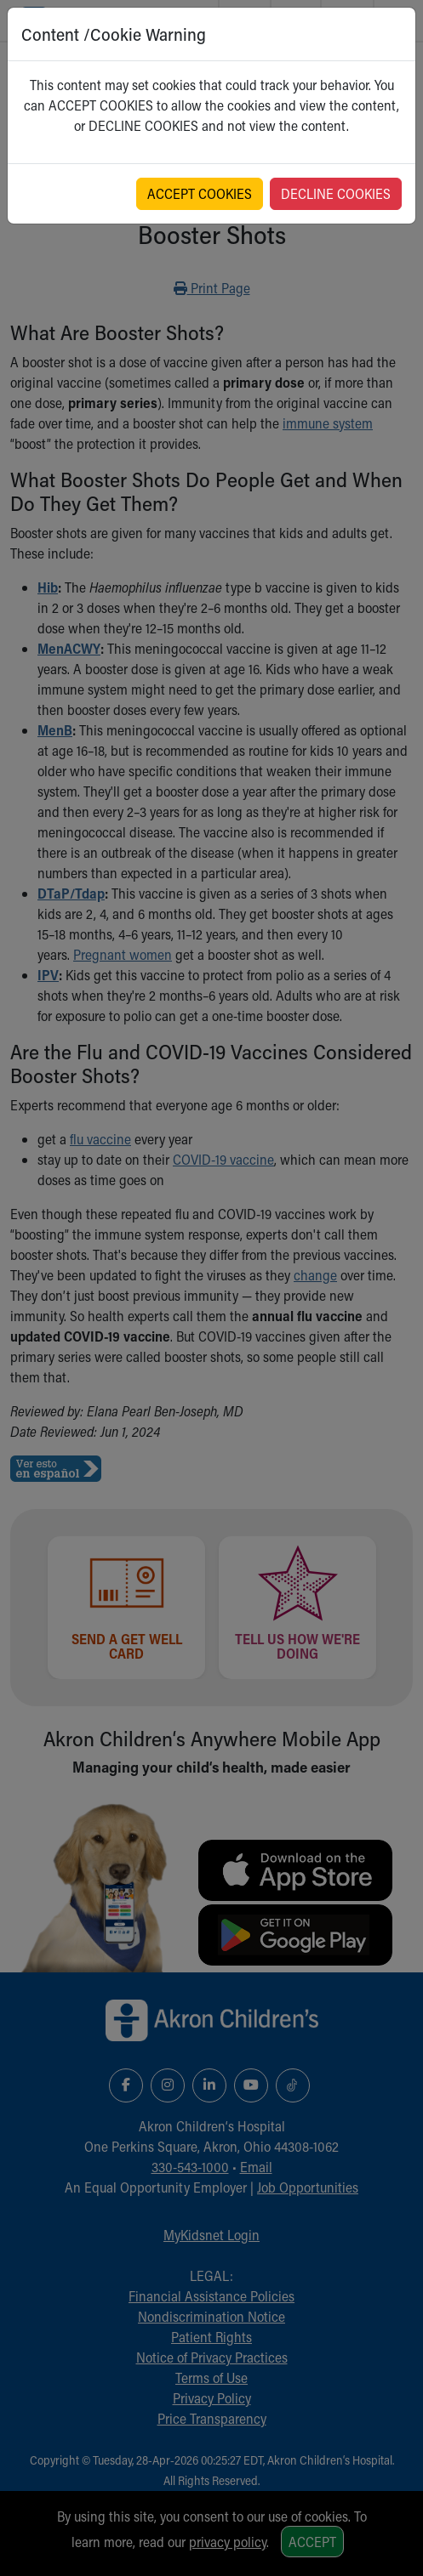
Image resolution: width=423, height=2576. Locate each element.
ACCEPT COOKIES (199, 193)
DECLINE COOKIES (336, 193)
